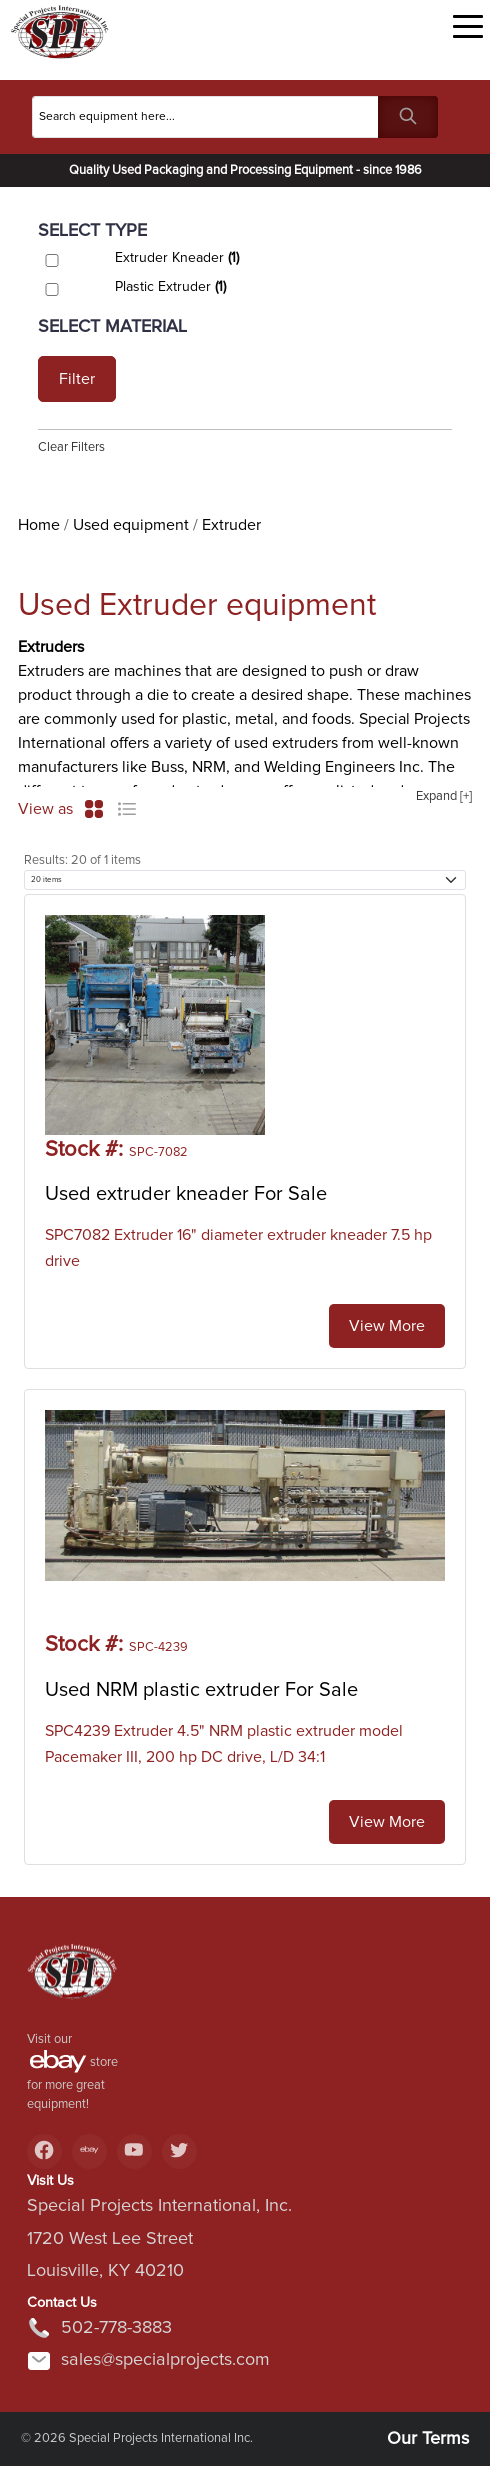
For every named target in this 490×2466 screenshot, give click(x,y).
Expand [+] (444, 796)
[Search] (205, 117)
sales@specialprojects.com (148, 2361)
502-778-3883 (99, 2328)
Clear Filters (71, 447)
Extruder (231, 525)
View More (387, 1326)
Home (39, 525)
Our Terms (428, 2439)
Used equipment (131, 525)
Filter (77, 379)
